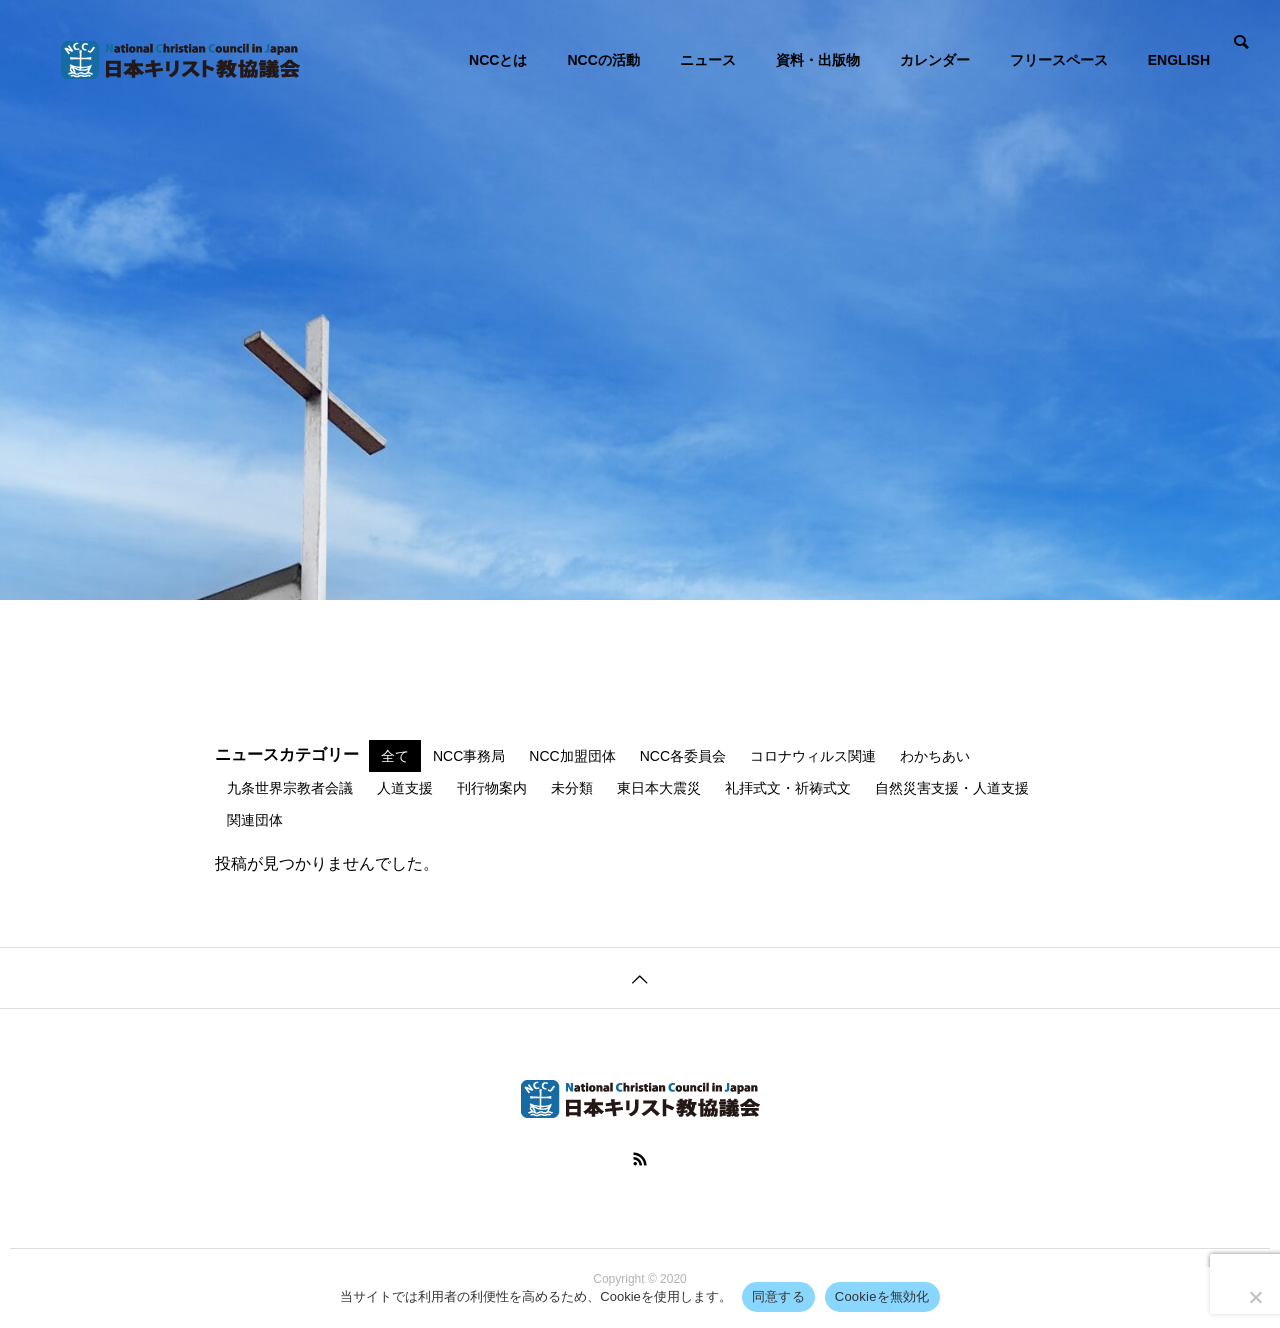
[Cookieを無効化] (1255, 1297)
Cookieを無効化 (882, 1296)
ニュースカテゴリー (287, 755)
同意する (778, 1296)
